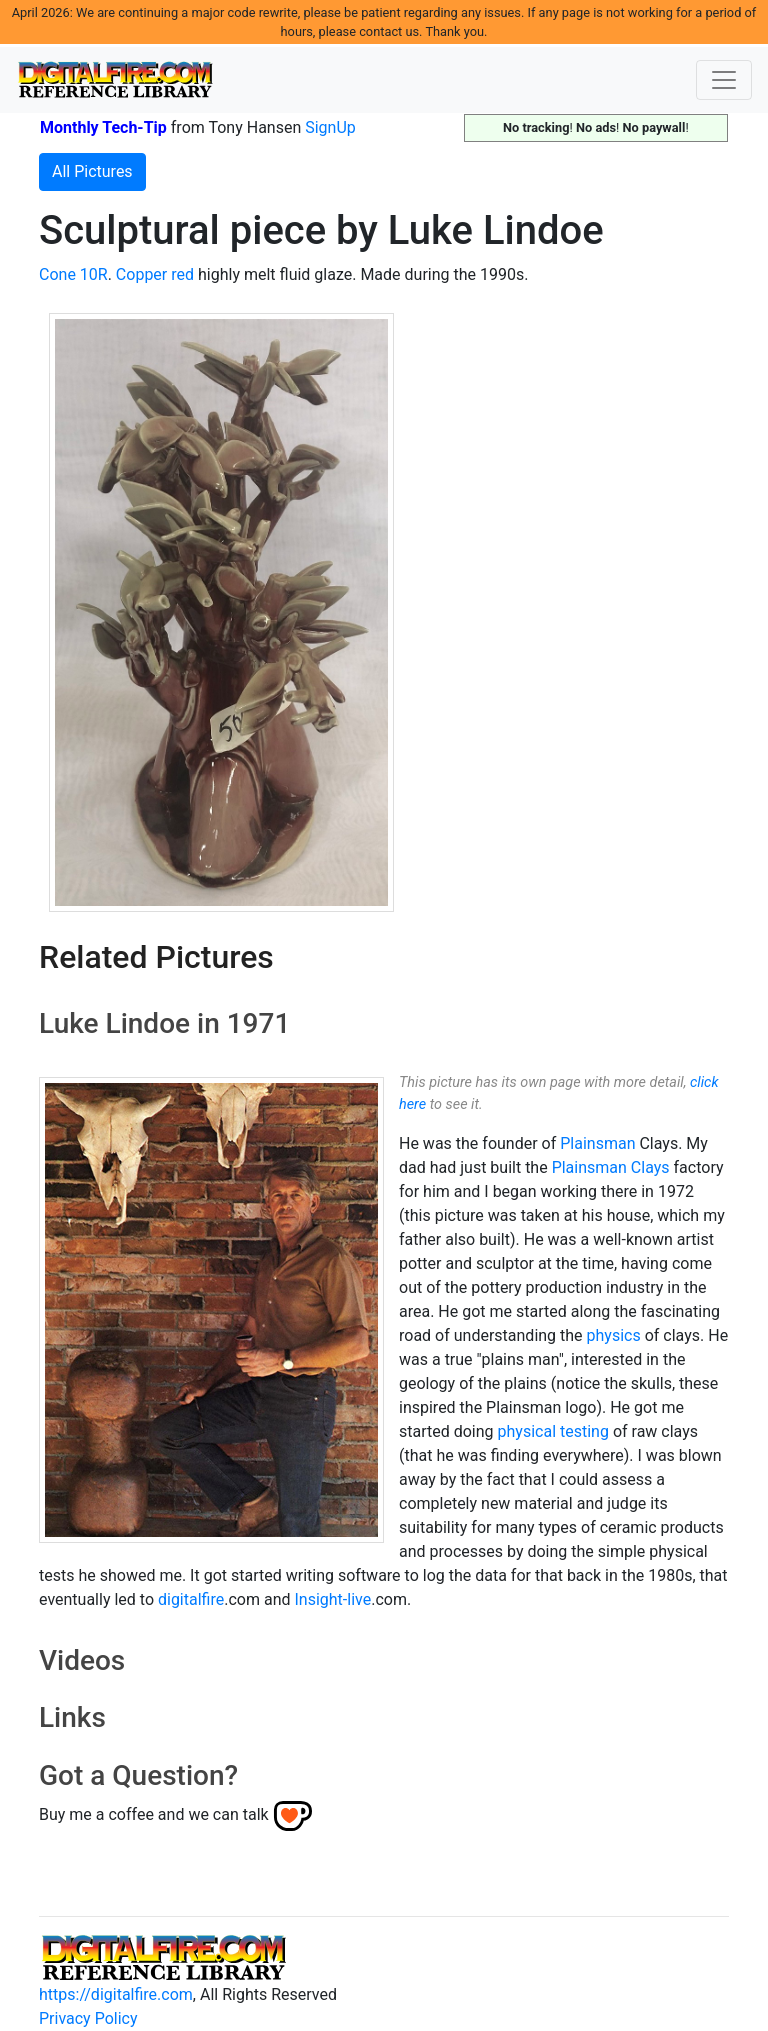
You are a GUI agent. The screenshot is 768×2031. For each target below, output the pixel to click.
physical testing (553, 1431)
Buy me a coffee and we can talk (154, 1814)
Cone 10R (73, 274)
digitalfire (191, 1599)
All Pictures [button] (92, 171)
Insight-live (332, 1599)
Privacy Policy (88, 2018)
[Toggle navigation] (724, 80)
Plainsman (597, 1143)
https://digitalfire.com (116, 1994)
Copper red (155, 274)
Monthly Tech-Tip (103, 127)
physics (614, 1335)
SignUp (330, 127)
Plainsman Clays (611, 1167)
